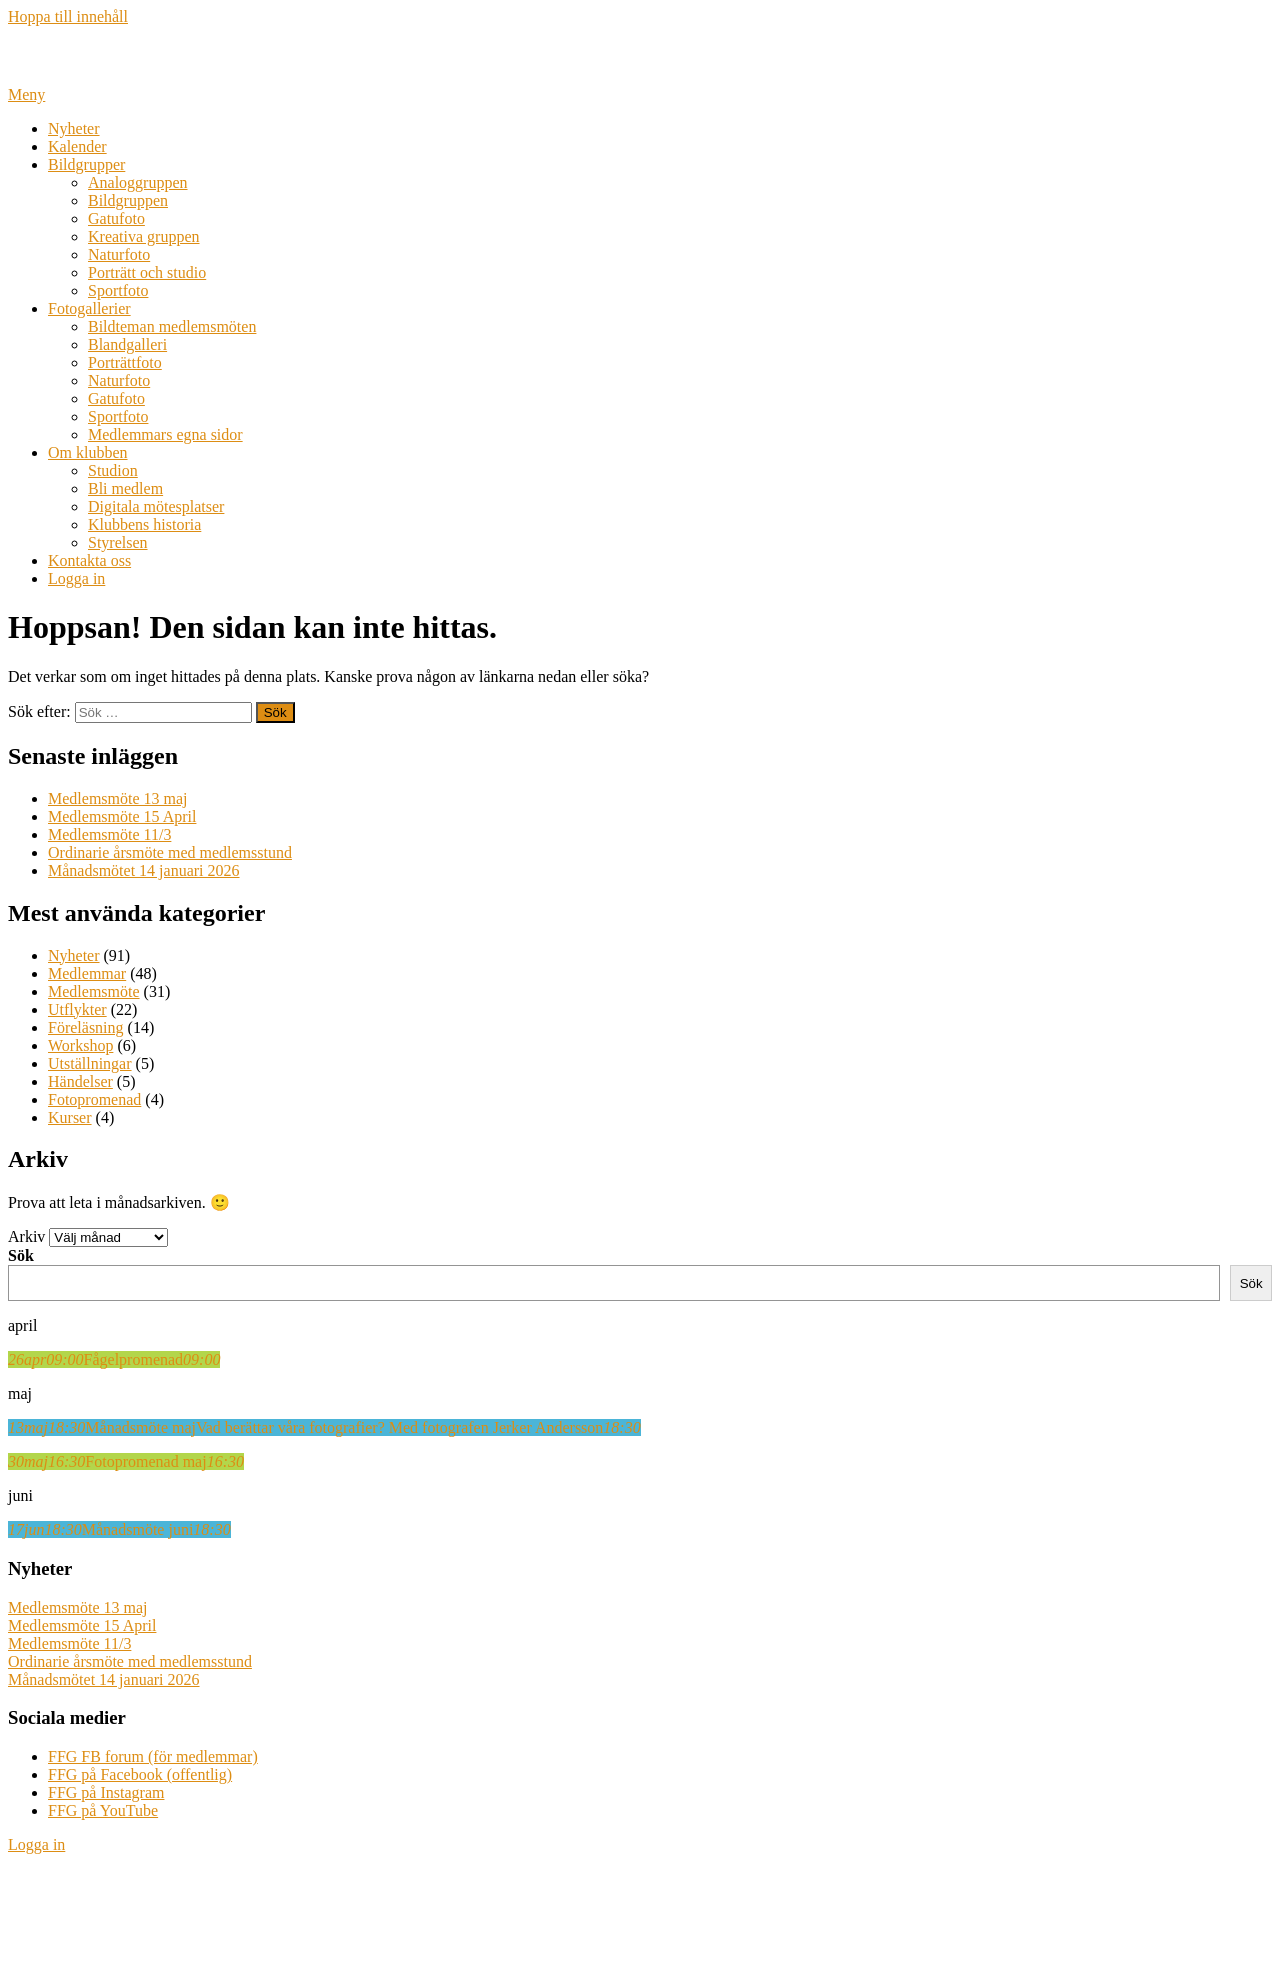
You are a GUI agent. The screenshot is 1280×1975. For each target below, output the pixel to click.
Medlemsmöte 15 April (122, 816)
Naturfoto (119, 254)
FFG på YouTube (103, 1810)
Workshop (80, 1045)
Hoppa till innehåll (68, 16)
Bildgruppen (128, 200)
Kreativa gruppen (144, 236)
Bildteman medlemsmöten (172, 326)
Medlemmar (87, 973)
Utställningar (90, 1063)
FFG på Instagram (106, 1792)
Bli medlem (125, 488)
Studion (113, 470)
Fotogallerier (89, 308)
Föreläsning (86, 1027)
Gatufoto (116, 218)
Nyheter (74, 128)
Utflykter (77, 1009)
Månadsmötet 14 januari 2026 (144, 870)
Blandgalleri (127, 344)
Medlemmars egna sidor (165, 434)
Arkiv (26, 1236)
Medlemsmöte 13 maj (118, 798)
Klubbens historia (144, 524)
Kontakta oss (89, 560)
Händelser (80, 1081)
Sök (21, 1255)
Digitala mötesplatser (156, 506)
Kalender (77, 146)
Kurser (70, 1117)
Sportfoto (118, 290)
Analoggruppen (138, 182)
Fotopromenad (94, 1099)
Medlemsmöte (94, 991)
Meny (26, 94)
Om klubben (88, 452)
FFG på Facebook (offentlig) (140, 1774)
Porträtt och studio (147, 272)
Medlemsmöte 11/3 (109, 834)
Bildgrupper (86, 164)
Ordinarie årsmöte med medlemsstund (170, 852)
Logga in (76, 578)
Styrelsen (118, 542)
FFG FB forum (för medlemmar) (153, 1756)
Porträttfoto (125, 362)
